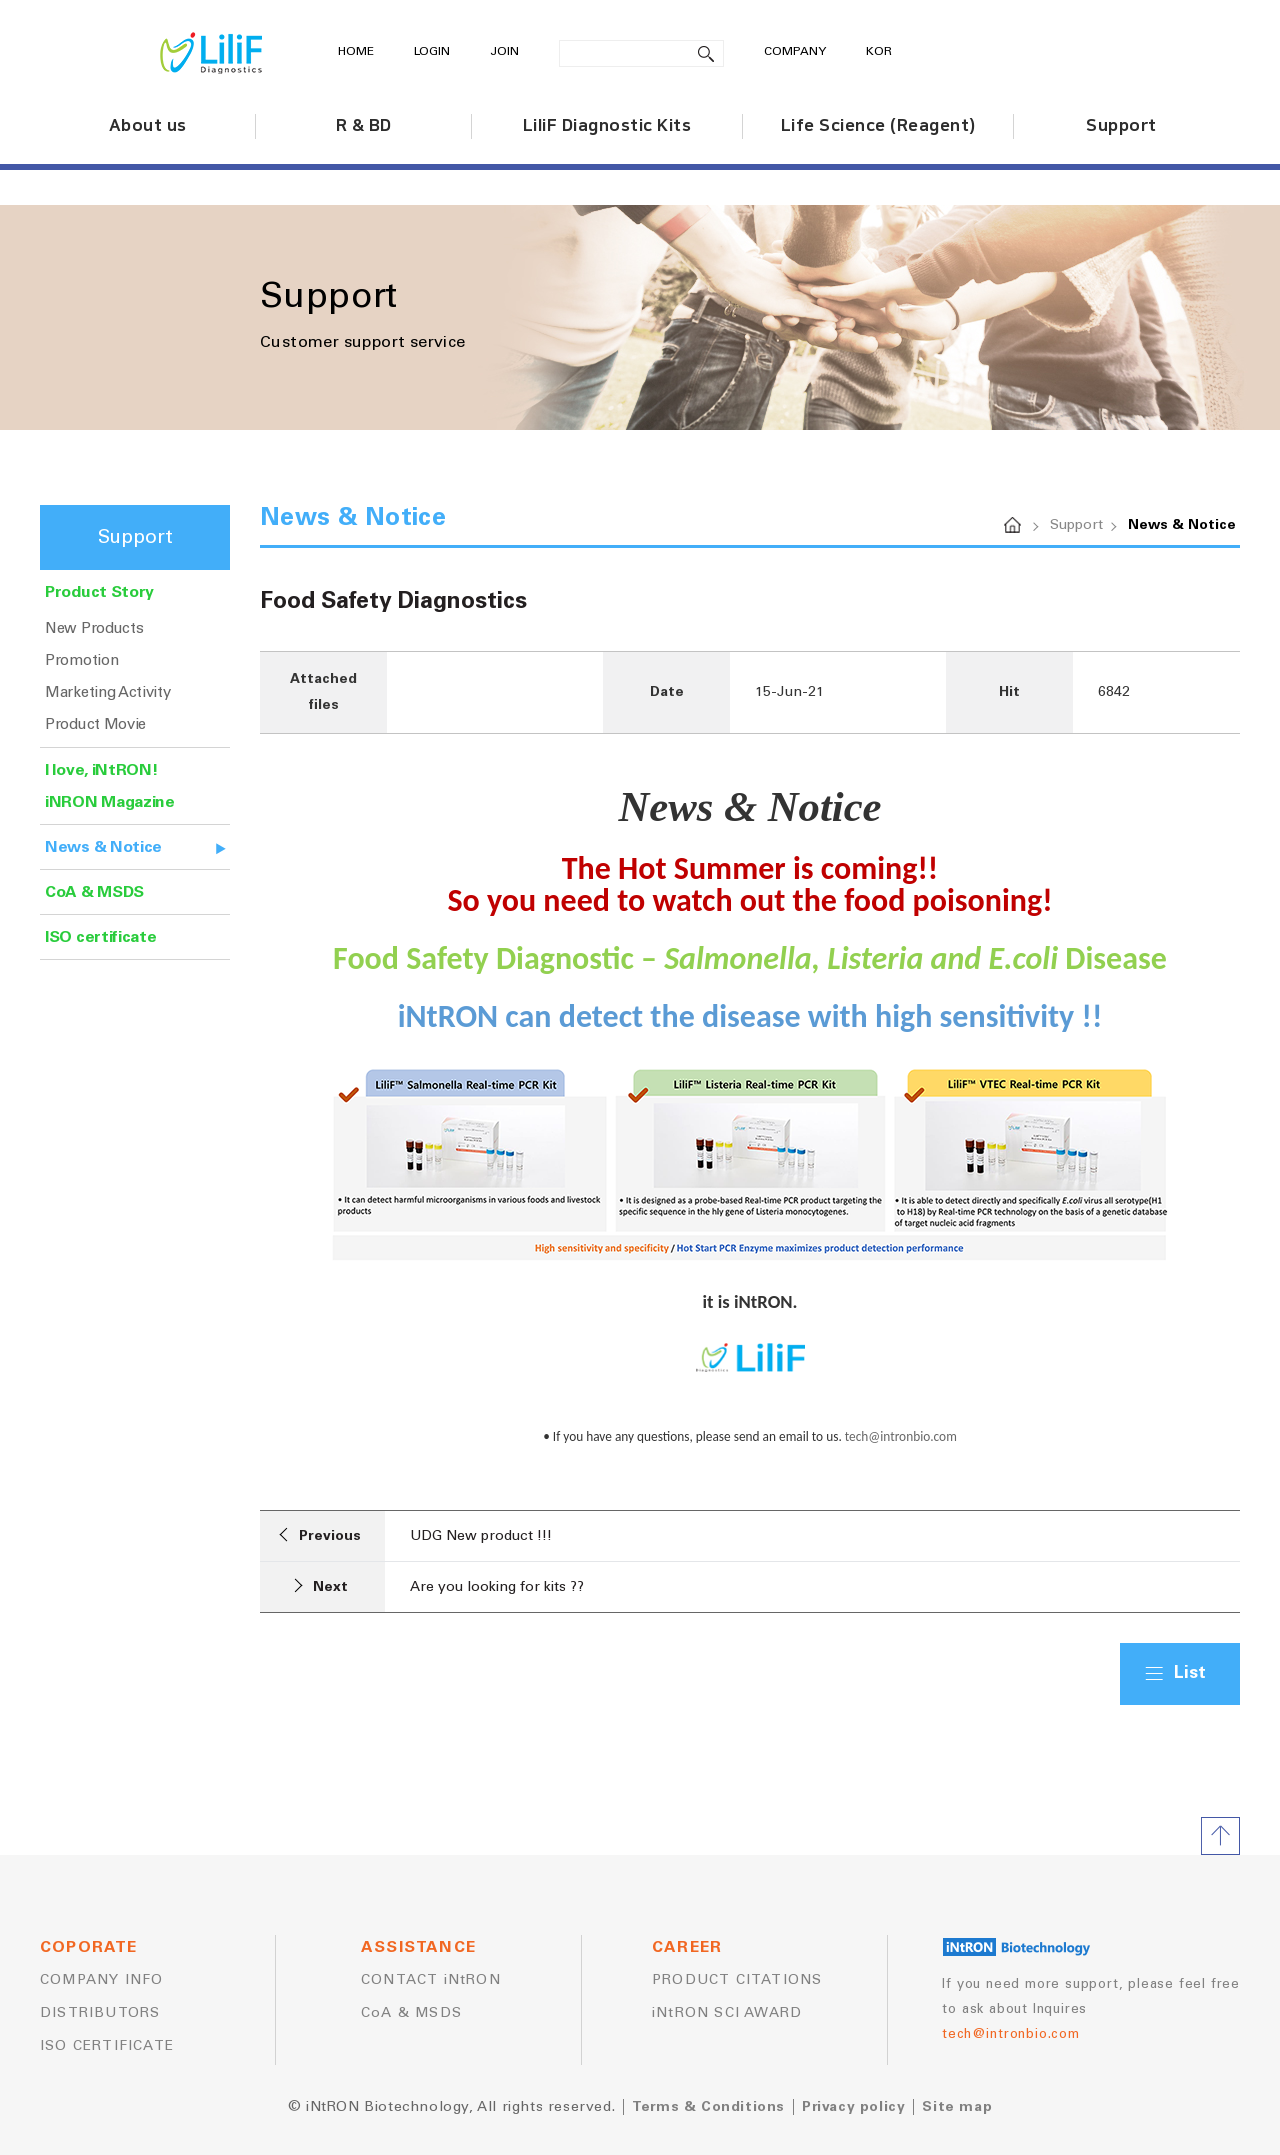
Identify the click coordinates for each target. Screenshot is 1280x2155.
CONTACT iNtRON (431, 1980)
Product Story (99, 592)
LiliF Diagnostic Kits (607, 126)
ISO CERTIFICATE (107, 2046)
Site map (957, 2107)
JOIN (504, 52)
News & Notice (103, 847)
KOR (879, 52)
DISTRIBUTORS (100, 2013)
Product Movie (95, 724)
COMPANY (795, 52)
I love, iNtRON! (102, 770)
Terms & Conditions (708, 2107)
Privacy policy (853, 2107)
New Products (94, 628)
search (706, 53)
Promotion (81, 660)
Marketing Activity (108, 692)
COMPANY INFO (101, 1980)
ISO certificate (101, 937)
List (1190, 1673)
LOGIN (432, 52)
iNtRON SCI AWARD (727, 2013)
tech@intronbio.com (901, 1436)
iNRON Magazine (110, 802)
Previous (320, 1535)
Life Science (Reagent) (878, 126)
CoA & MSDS (94, 892)
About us (148, 126)
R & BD (364, 126)
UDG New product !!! (481, 1536)
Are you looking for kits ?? (497, 1587)
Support (1121, 126)
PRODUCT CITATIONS (737, 1980)
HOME (356, 52)
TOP (1220, 1836)
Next (320, 1586)
